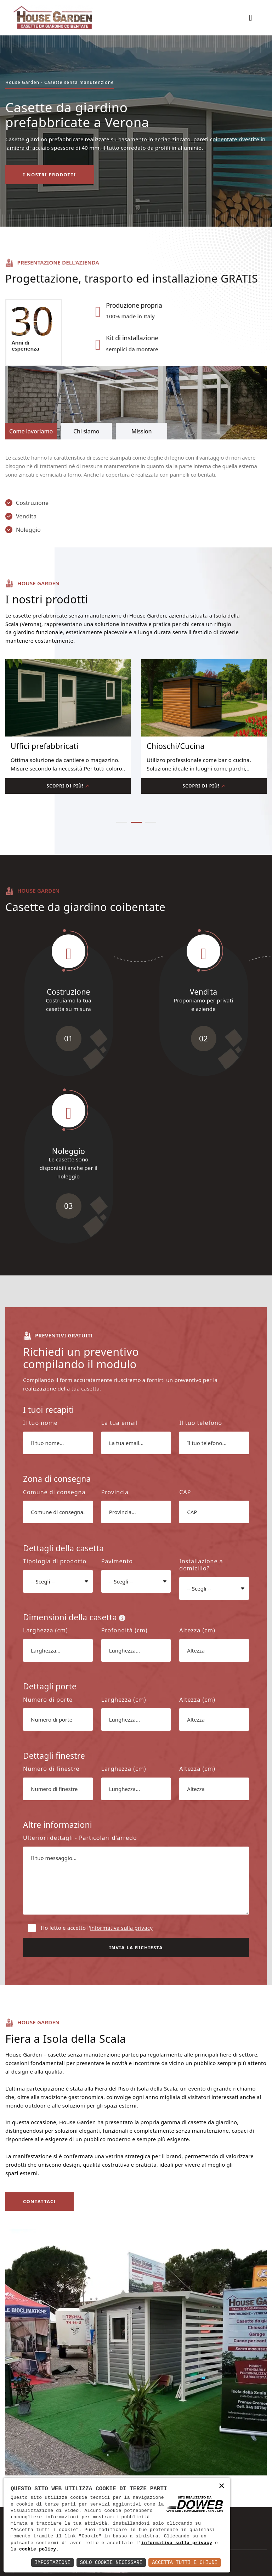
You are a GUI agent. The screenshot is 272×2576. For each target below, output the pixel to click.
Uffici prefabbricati (44, 746)
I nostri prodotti (49, 174)
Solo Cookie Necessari (111, 2562)
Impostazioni (52, 2562)
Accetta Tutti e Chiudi (184, 2562)
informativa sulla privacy (176, 2543)
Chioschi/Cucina (176, 746)
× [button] (222, 2486)
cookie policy (37, 2549)
